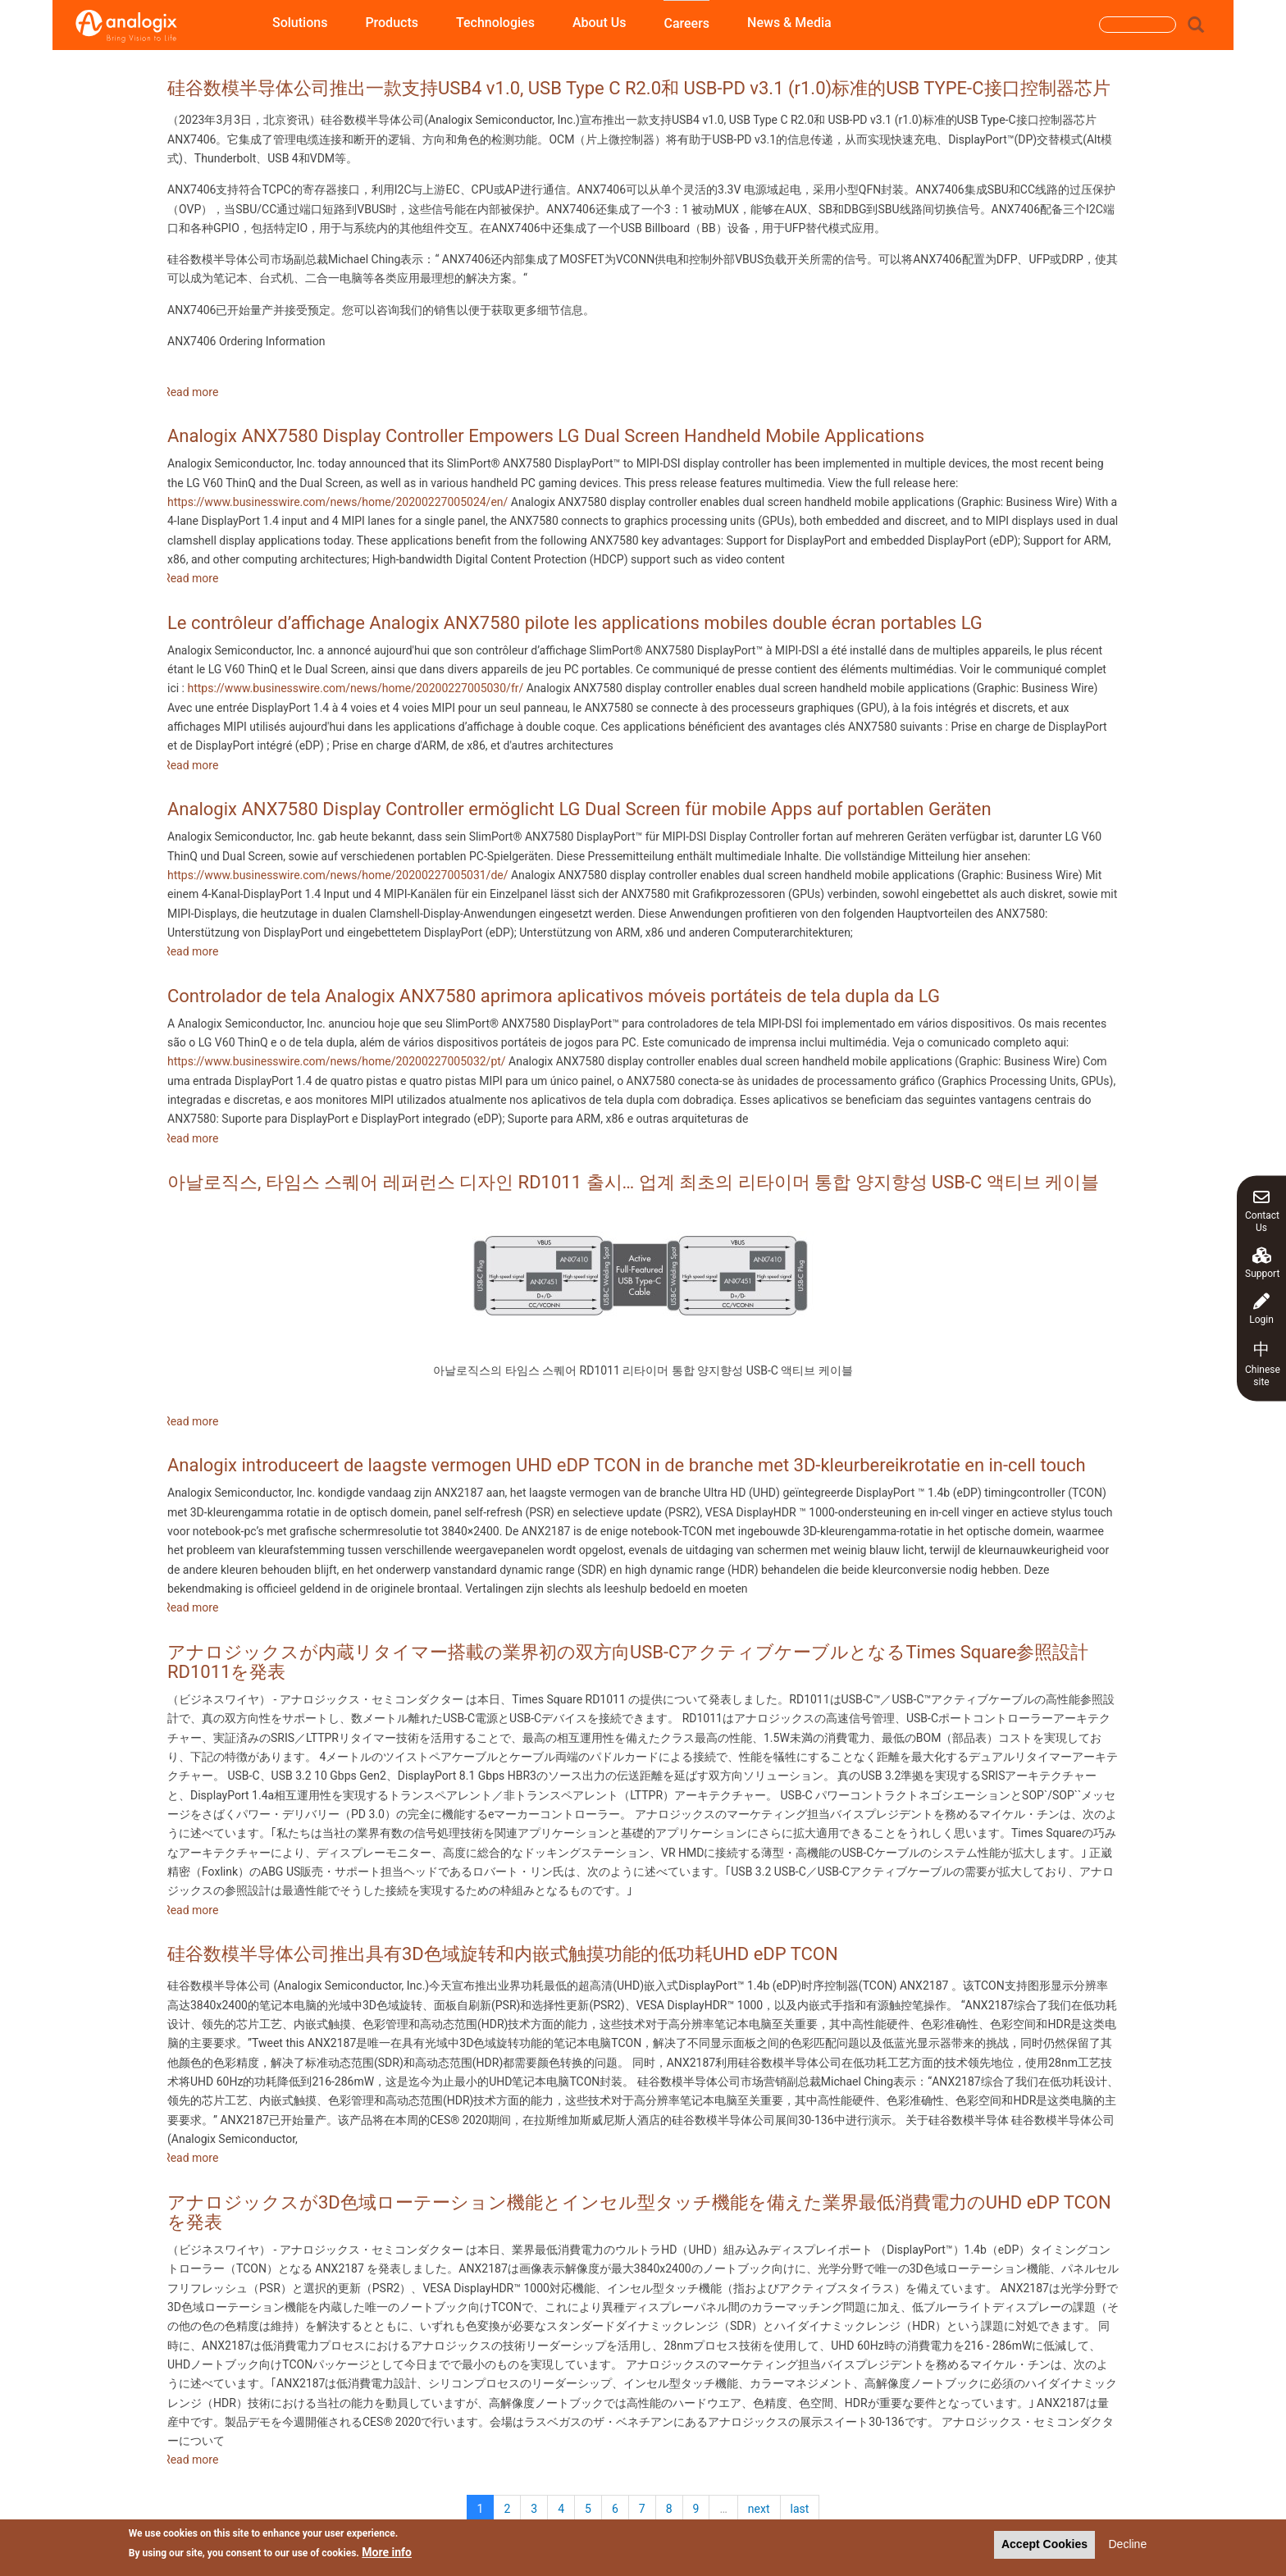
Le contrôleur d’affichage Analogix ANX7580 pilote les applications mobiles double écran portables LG (575, 623)
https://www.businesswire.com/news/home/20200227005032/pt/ (336, 1061)
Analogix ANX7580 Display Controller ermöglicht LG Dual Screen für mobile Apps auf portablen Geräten (579, 809)
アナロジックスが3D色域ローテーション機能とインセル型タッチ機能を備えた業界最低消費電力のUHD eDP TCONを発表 (639, 2212)
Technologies (495, 22)
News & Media (789, 22)
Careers (686, 23)
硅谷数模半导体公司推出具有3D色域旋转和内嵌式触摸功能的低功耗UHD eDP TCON (502, 1954)
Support (1262, 1263)
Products (391, 22)
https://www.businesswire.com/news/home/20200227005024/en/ (337, 501)
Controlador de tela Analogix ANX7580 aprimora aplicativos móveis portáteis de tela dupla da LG (553, 996)
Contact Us (1262, 1210)
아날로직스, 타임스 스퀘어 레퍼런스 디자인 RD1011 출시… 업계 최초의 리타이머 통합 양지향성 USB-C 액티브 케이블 (633, 1182)
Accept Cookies (1044, 2546)
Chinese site (1262, 1362)
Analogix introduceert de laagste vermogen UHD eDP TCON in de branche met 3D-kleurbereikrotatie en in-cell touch (626, 1465)
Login (1261, 1308)
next (759, 2508)
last (800, 2508)
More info (387, 2553)
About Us (599, 22)
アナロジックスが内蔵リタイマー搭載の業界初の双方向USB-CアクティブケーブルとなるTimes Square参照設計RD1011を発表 (627, 1662)
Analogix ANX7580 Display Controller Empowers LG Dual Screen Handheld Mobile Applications (545, 436)
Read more (190, 392)
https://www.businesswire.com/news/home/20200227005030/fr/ (355, 688)
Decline (1127, 2546)
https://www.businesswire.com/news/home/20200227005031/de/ (337, 875)
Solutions (299, 22)
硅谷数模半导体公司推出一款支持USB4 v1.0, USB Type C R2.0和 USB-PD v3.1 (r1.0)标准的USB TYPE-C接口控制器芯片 (638, 88)
